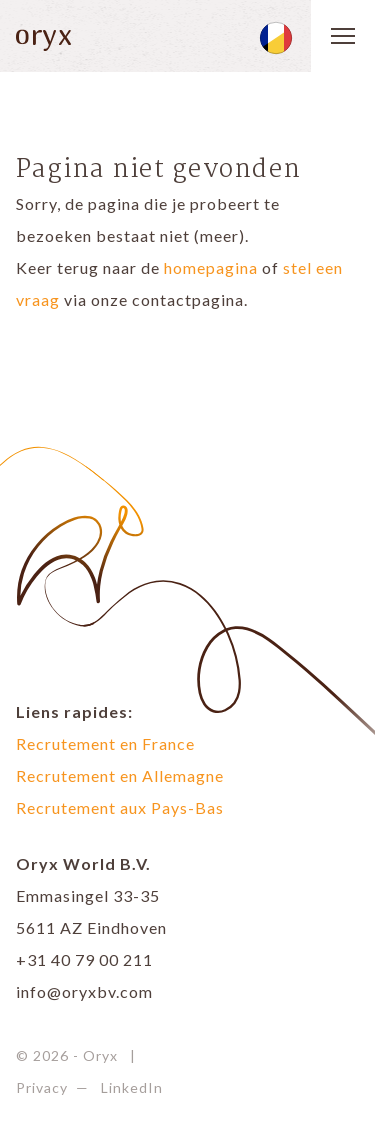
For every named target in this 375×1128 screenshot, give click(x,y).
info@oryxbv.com (84, 991)
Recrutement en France (105, 743)
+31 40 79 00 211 (84, 959)
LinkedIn (132, 1087)
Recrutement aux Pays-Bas (120, 807)
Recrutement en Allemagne (120, 775)
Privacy (42, 1087)
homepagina (211, 267)
